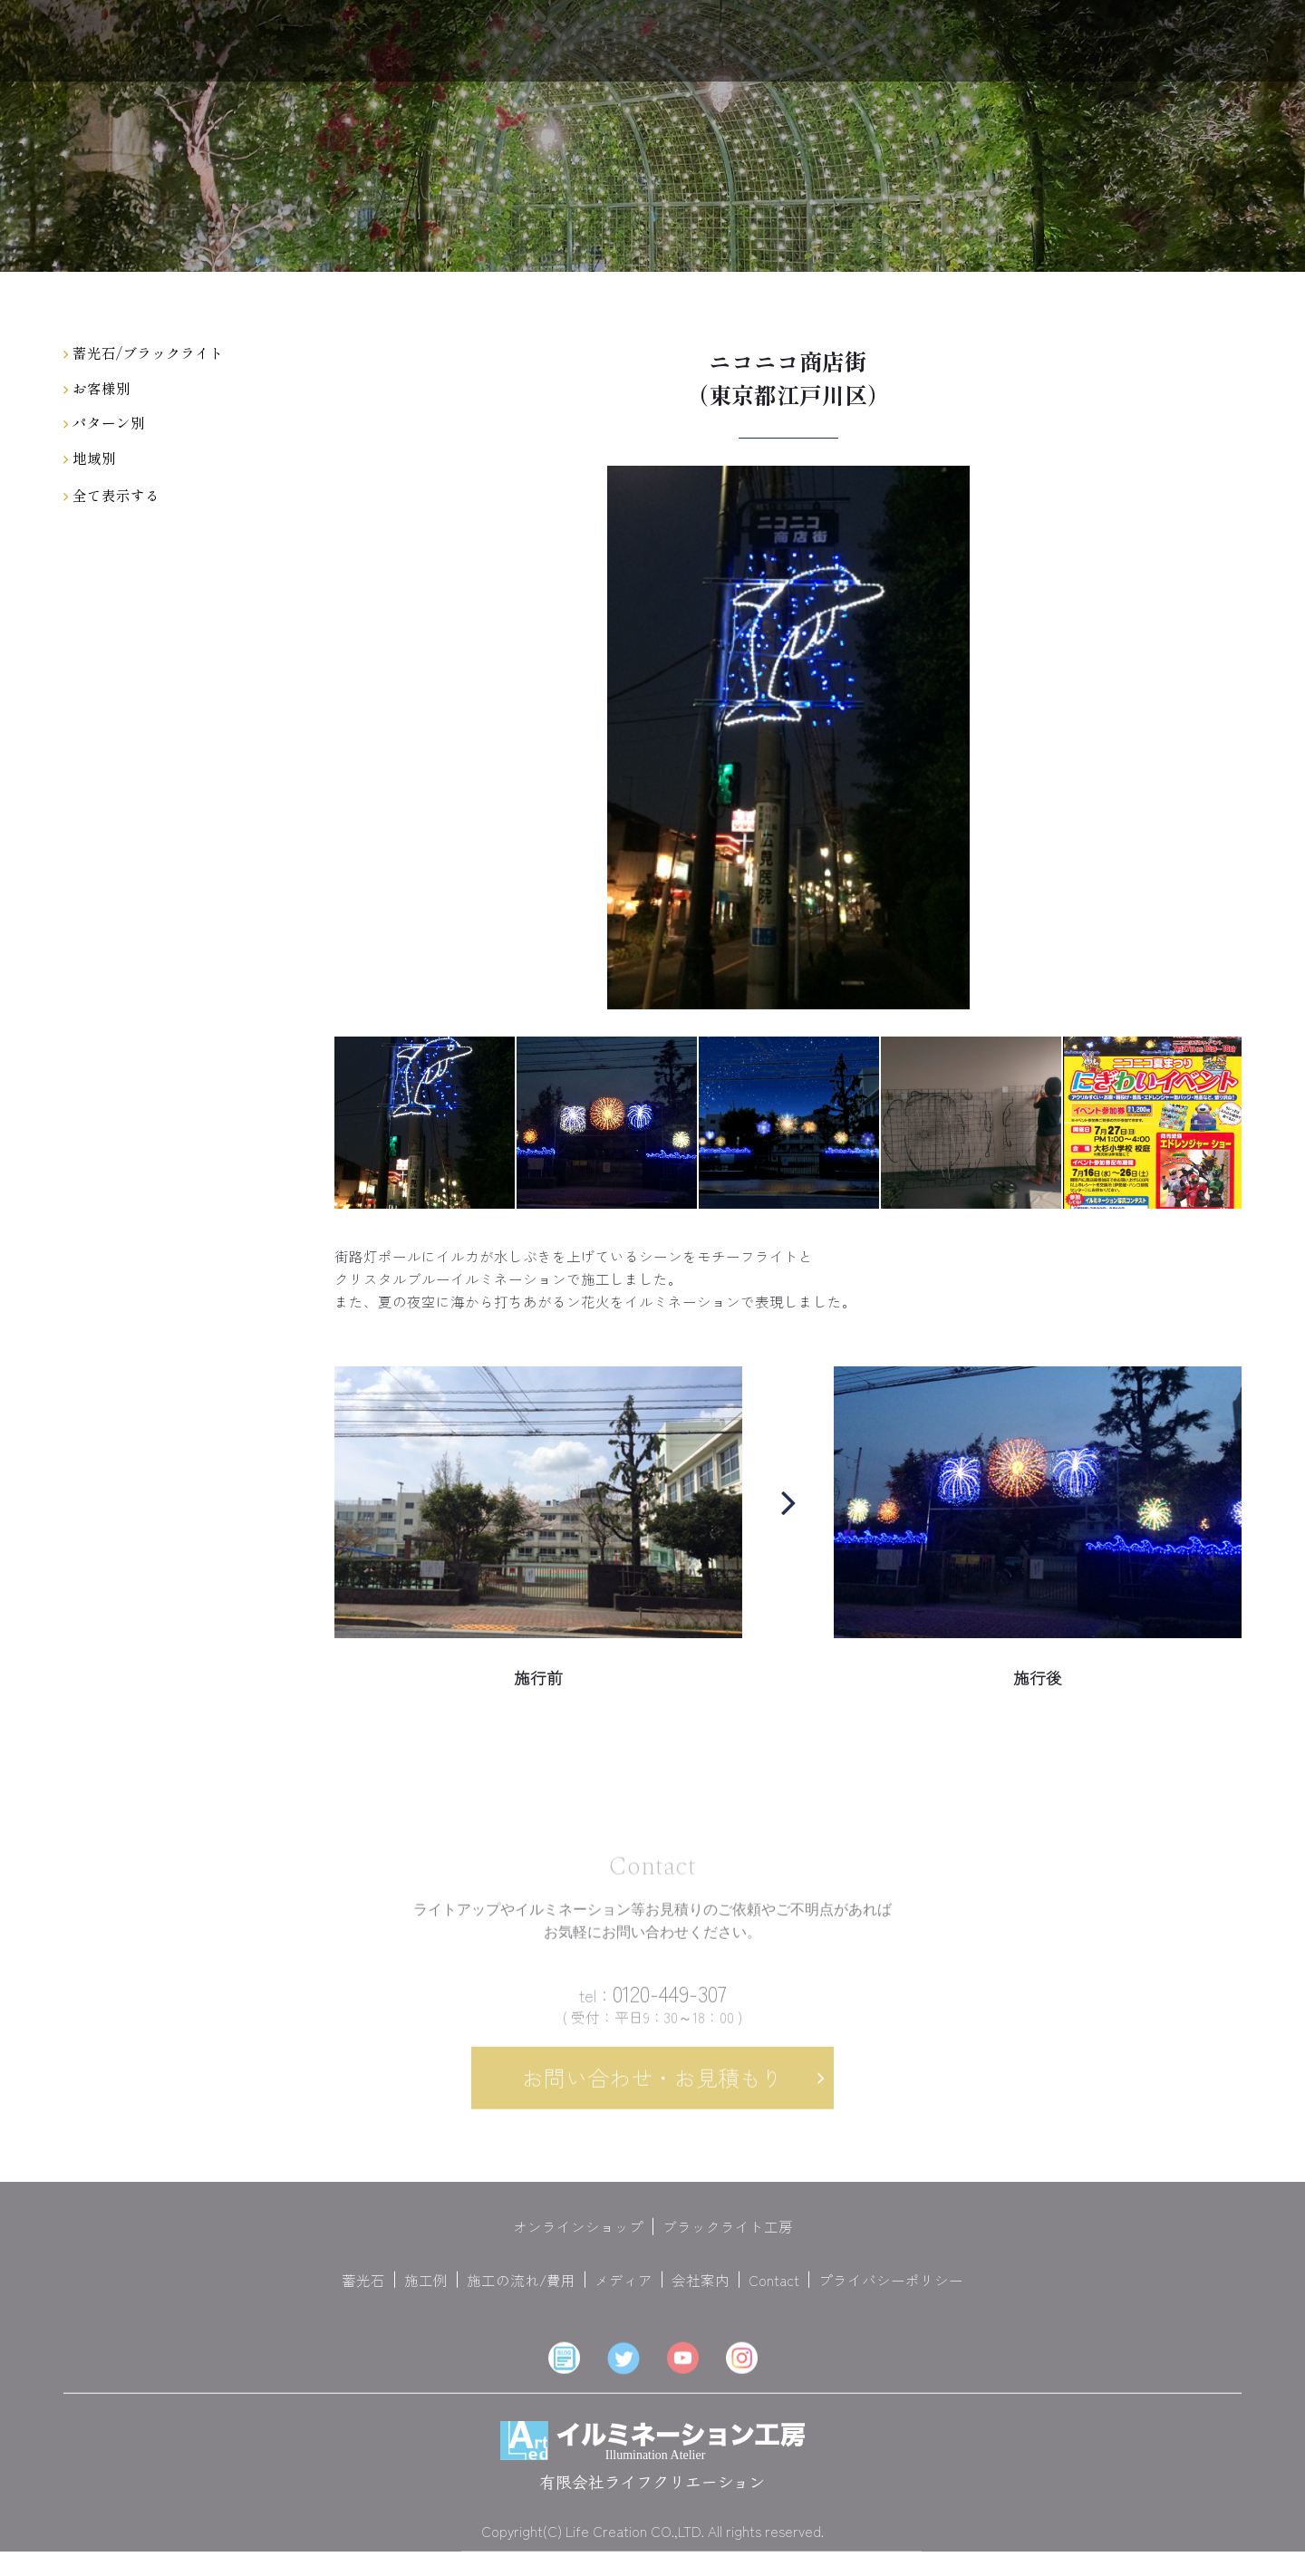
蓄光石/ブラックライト (143, 352)
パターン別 (104, 422)
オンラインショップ (578, 2237)
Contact (774, 2290)
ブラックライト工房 (727, 2237)
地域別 (89, 458)
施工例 (426, 2290)
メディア (623, 2290)
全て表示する (111, 495)
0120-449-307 (653, 2003)
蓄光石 (363, 2290)
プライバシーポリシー (890, 2290)
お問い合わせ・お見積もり (652, 2088)
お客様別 (96, 388)
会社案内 (701, 2290)
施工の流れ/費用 (521, 2290)
